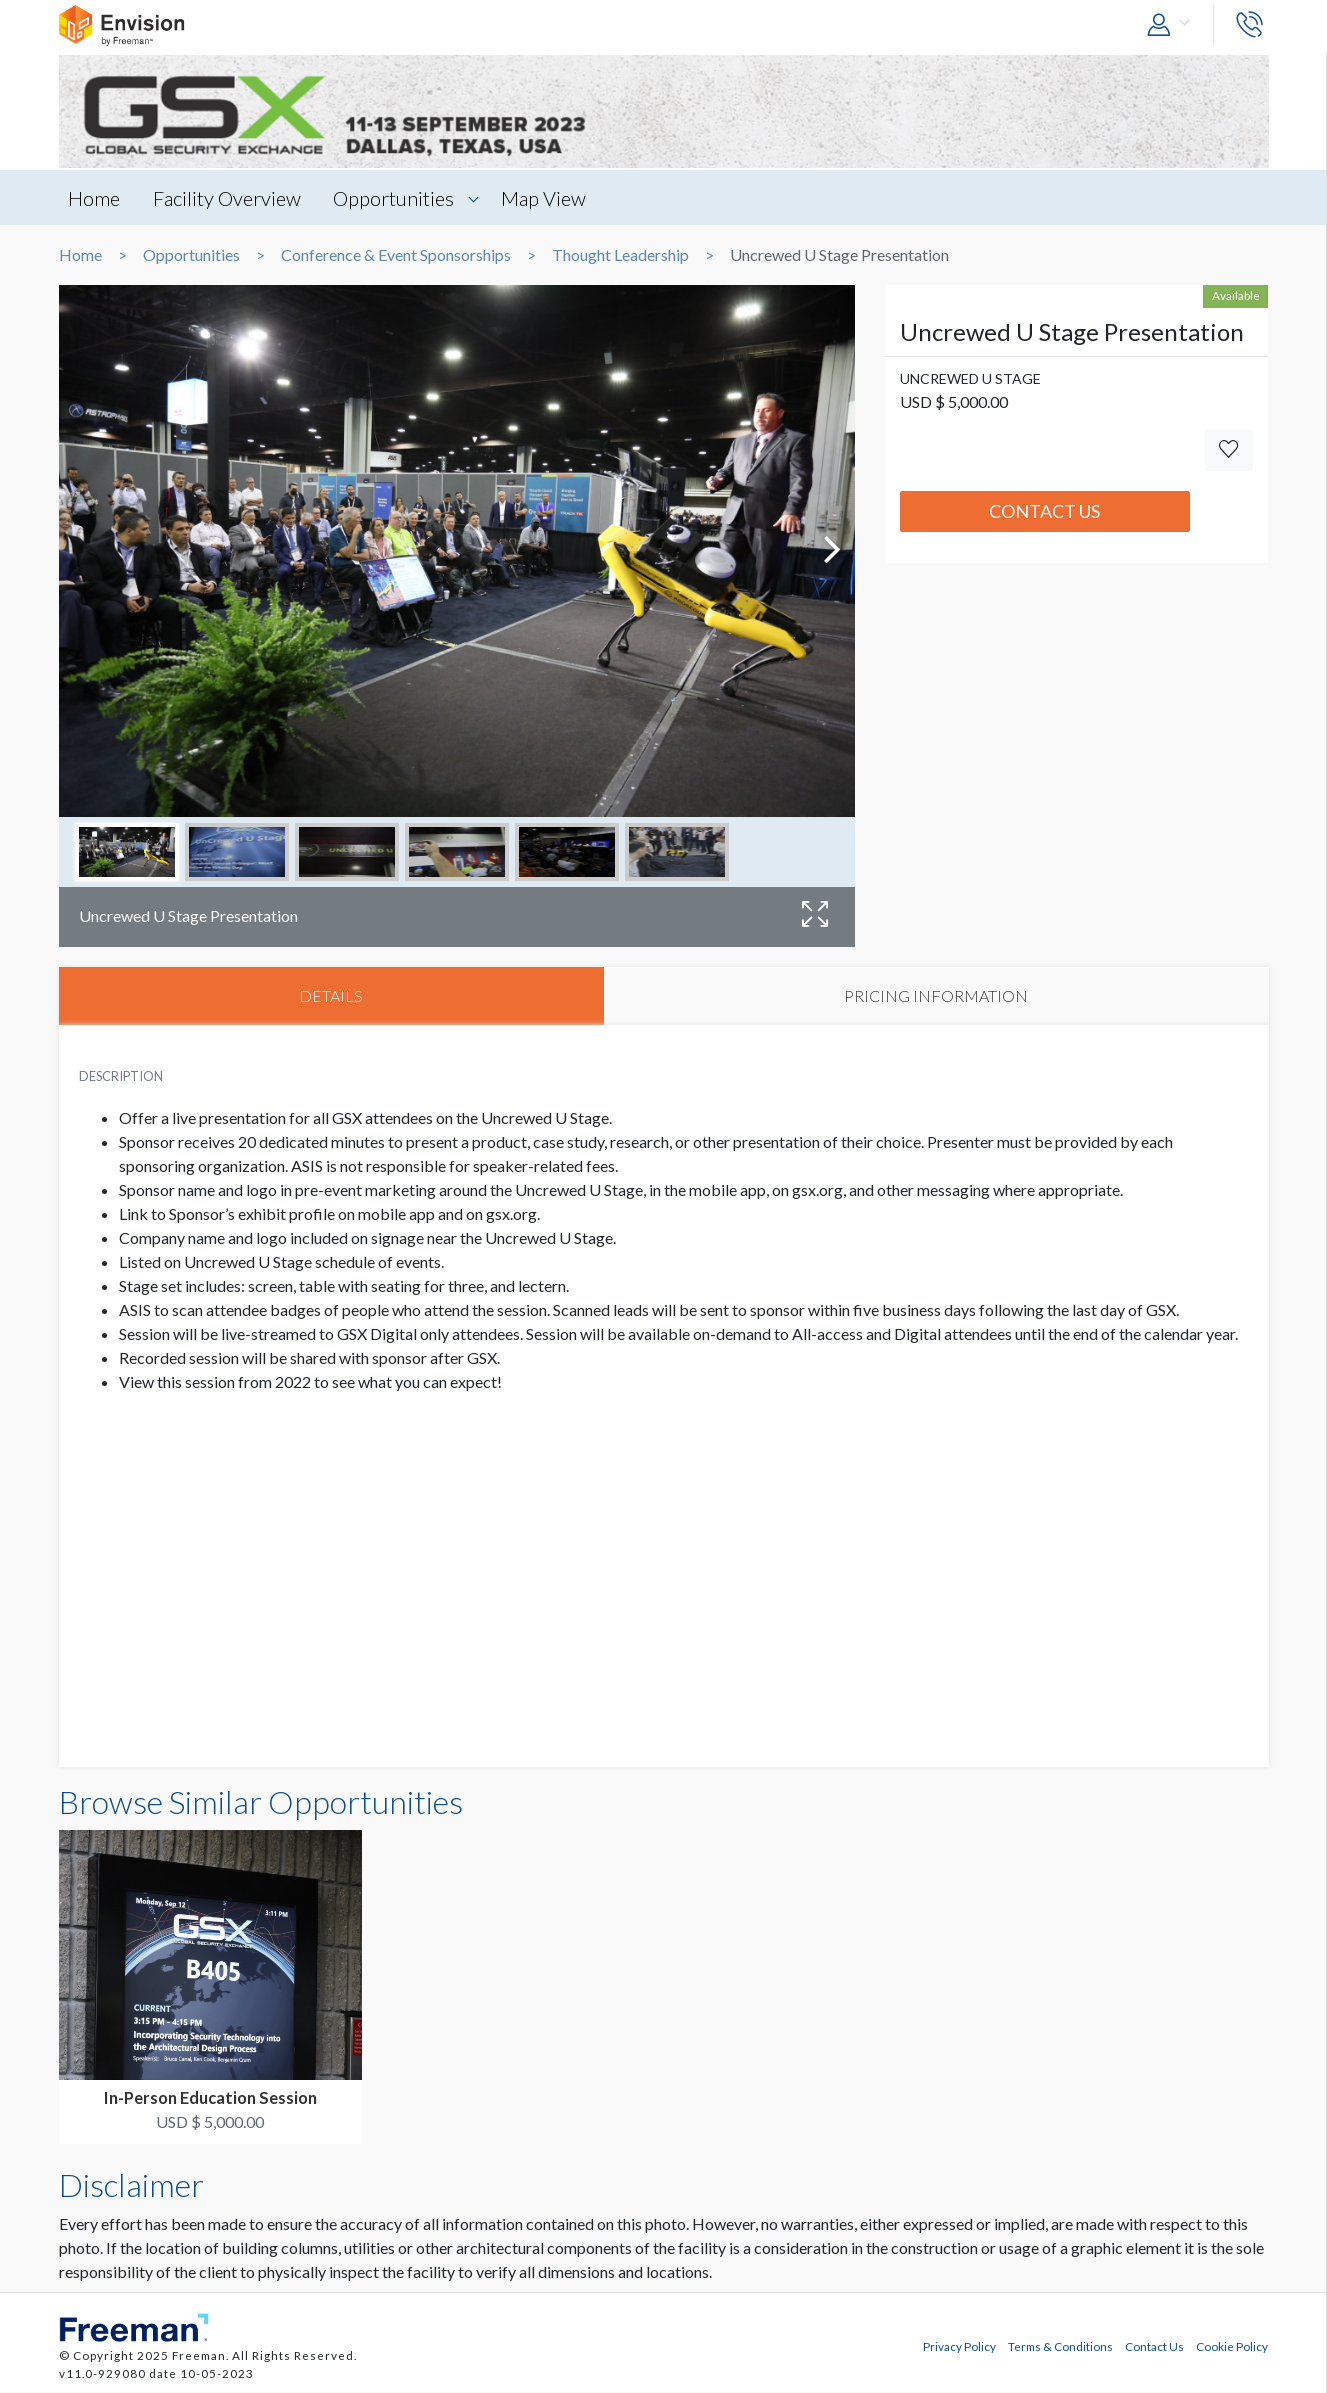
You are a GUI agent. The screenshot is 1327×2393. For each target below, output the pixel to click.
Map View (546, 198)
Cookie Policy (1232, 2346)
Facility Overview (228, 198)
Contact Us (1044, 511)
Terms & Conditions (1060, 2346)
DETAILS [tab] (331, 995)
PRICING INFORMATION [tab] (936, 995)
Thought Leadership (620, 255)
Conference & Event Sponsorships (396, 255)
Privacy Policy (959, 2346)
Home (95, 198)
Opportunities (395, 198)
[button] (1173, 25)
